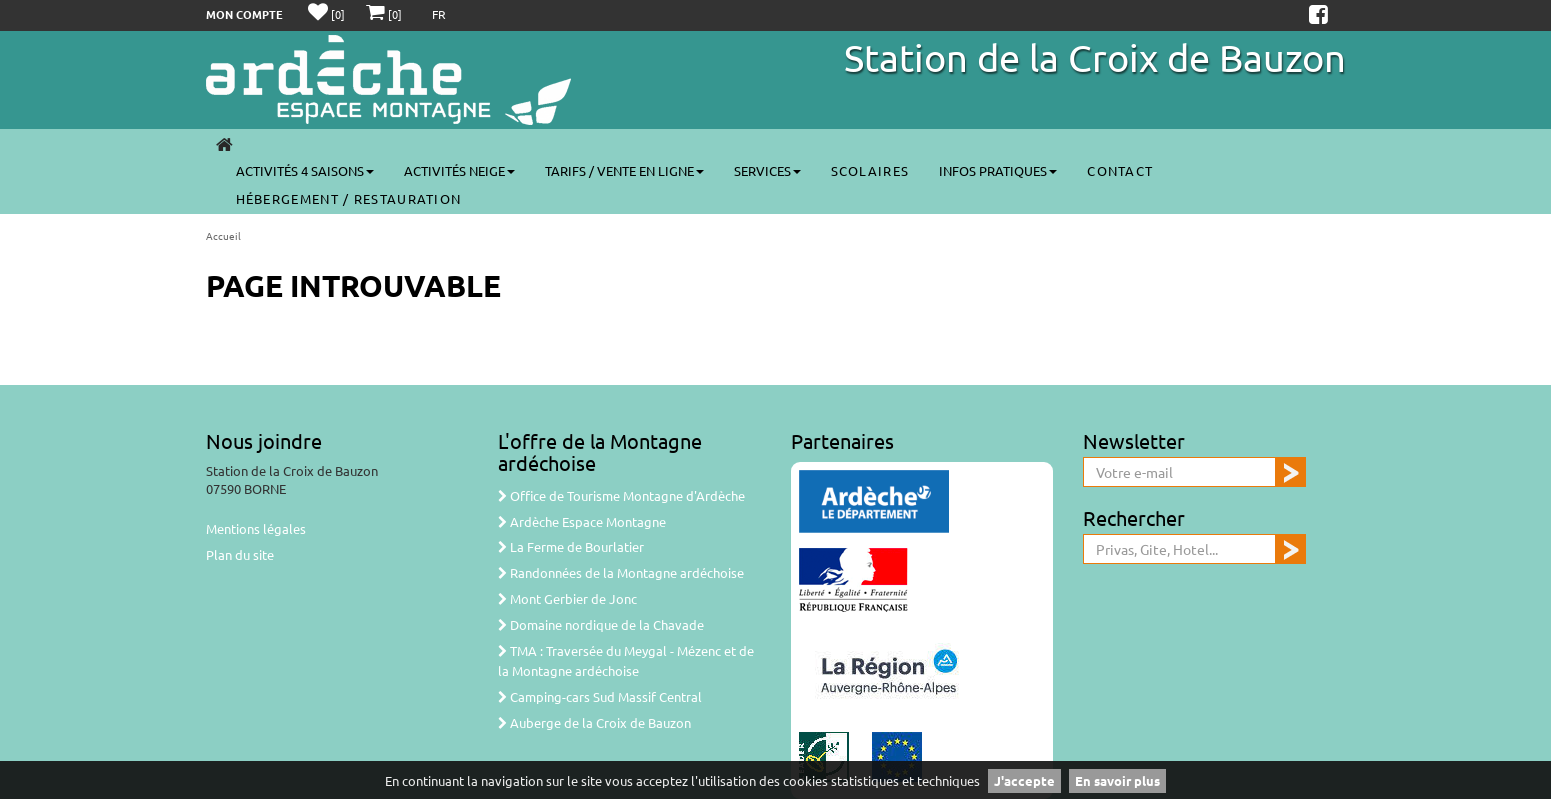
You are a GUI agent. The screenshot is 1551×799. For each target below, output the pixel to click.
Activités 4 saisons (305, 170)
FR (439, 14)
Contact (1120, 170)
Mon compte (244, 14)
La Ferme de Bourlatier (571, 546)
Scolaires (870, 170)
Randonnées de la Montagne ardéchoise (621, 572)
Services (767, 170)
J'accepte (1024, 780)
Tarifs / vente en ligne (624, 170)
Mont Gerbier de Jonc (567, 598)
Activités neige (459, 170)
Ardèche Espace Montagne (582, 521)
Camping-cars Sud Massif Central (600, 696)
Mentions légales (256, 528)
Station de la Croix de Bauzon (1095, 57)
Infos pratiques (998, 170)
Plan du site (240, 554)
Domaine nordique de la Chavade (601, 624)
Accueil (223, 235)
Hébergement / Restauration (349, 198)
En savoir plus (1117, 780)
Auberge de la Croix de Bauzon (594, 722)
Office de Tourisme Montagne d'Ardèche (621, 495)
